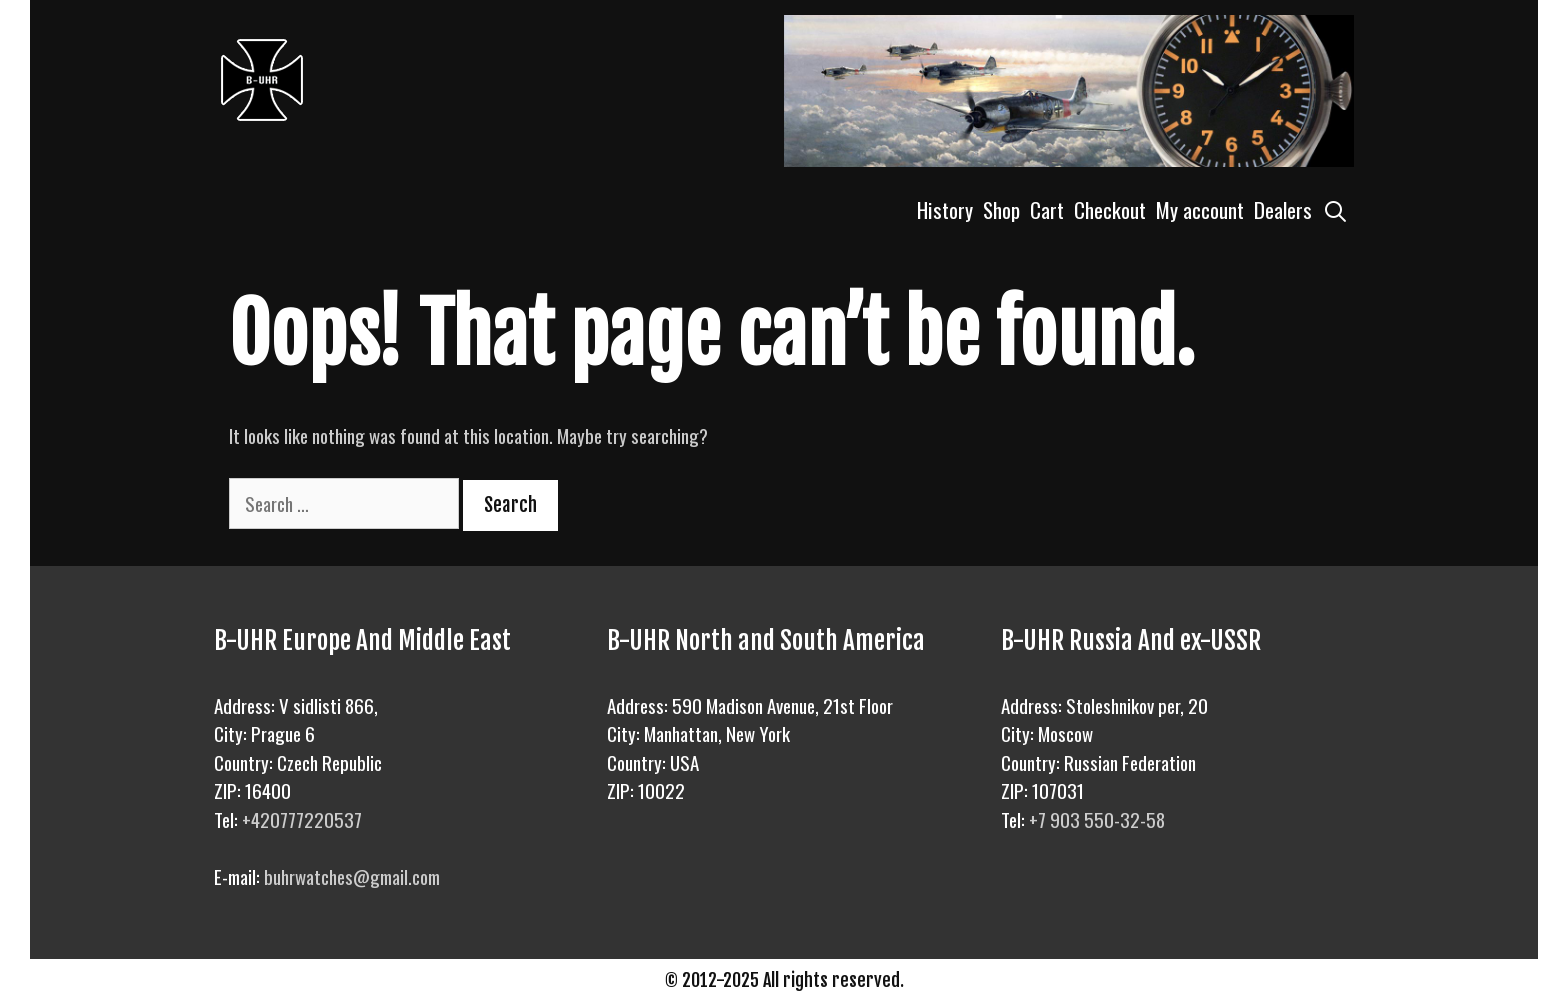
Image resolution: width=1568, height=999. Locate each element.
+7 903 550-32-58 (1097, 819)
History (945, 209)
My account (1200, 209)
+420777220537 (302, 819)
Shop (1001, 209)
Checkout (1110, 209)
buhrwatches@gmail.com (352, 876)
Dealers (1283, 209)
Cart (1047, 209)
